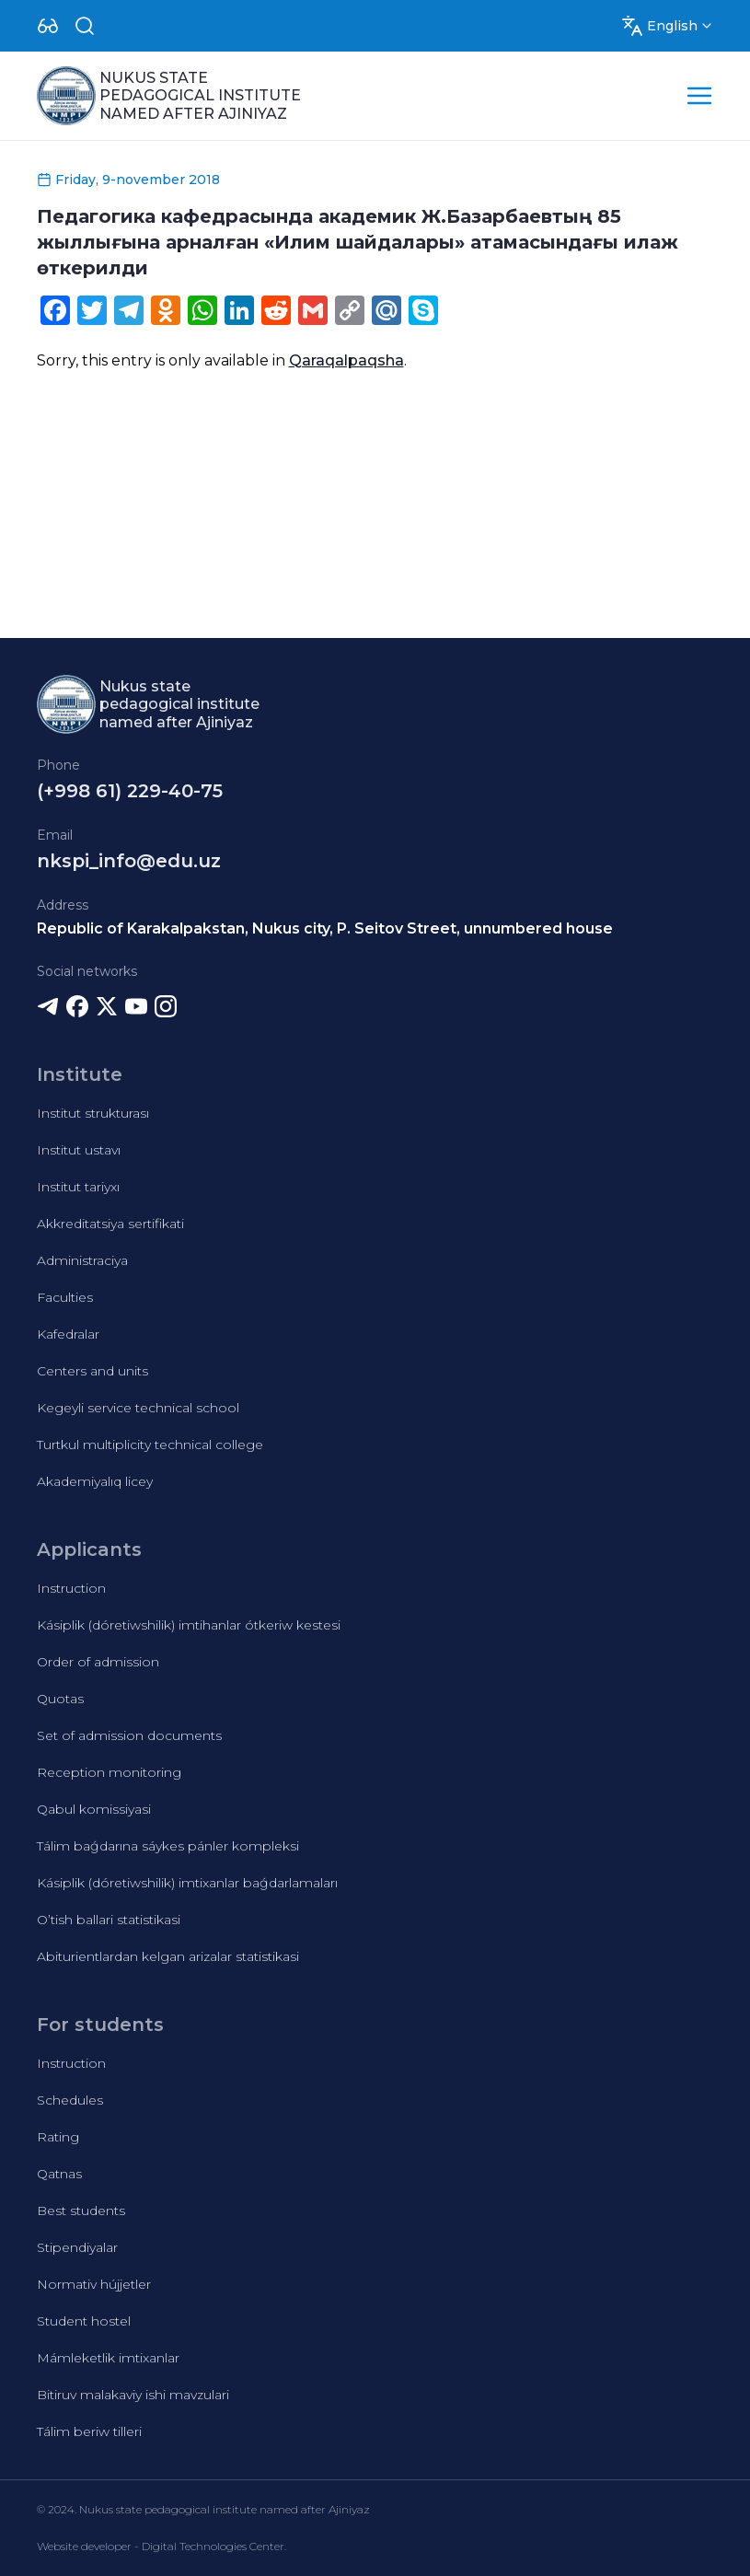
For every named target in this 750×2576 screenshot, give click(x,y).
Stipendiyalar (77, 2247)
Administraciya (82, 1260)
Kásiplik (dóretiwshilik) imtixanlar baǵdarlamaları (187, 1882)
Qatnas (59, 2173)
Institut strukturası (93, 1113)
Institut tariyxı (78, 1186)
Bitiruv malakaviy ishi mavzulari (133, 2394)
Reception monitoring (109, 1772)
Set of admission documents (129, 1735)
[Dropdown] (48, 26)
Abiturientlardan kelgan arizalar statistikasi (168, 1956)
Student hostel (84, 2321)
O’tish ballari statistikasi (108, 1919)
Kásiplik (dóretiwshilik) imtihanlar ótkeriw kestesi (188, 1625)
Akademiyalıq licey (95, 1481)
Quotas (60, 1698)
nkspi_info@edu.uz (129, 861)
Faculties (65, 1297)
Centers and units (92, 1371)
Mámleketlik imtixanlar (108, 2358)
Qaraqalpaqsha (346, 360)
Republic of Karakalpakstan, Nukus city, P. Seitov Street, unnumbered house (325, 928)
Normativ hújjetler (94, 2284)
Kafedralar (68, 1334)
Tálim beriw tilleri (89, 2431)
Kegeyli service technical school (138, 1407)
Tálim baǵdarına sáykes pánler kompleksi (168, 1846)
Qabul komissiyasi (94, 1809)
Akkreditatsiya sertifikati (110, 1223)
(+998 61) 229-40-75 (130, 791)
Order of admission (98, 1662)
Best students (81, 2210)
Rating (58, 2137)
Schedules (70, 2100)
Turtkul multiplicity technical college (150, 1444)
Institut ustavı (79, 1150)
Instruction (71, 1588)
